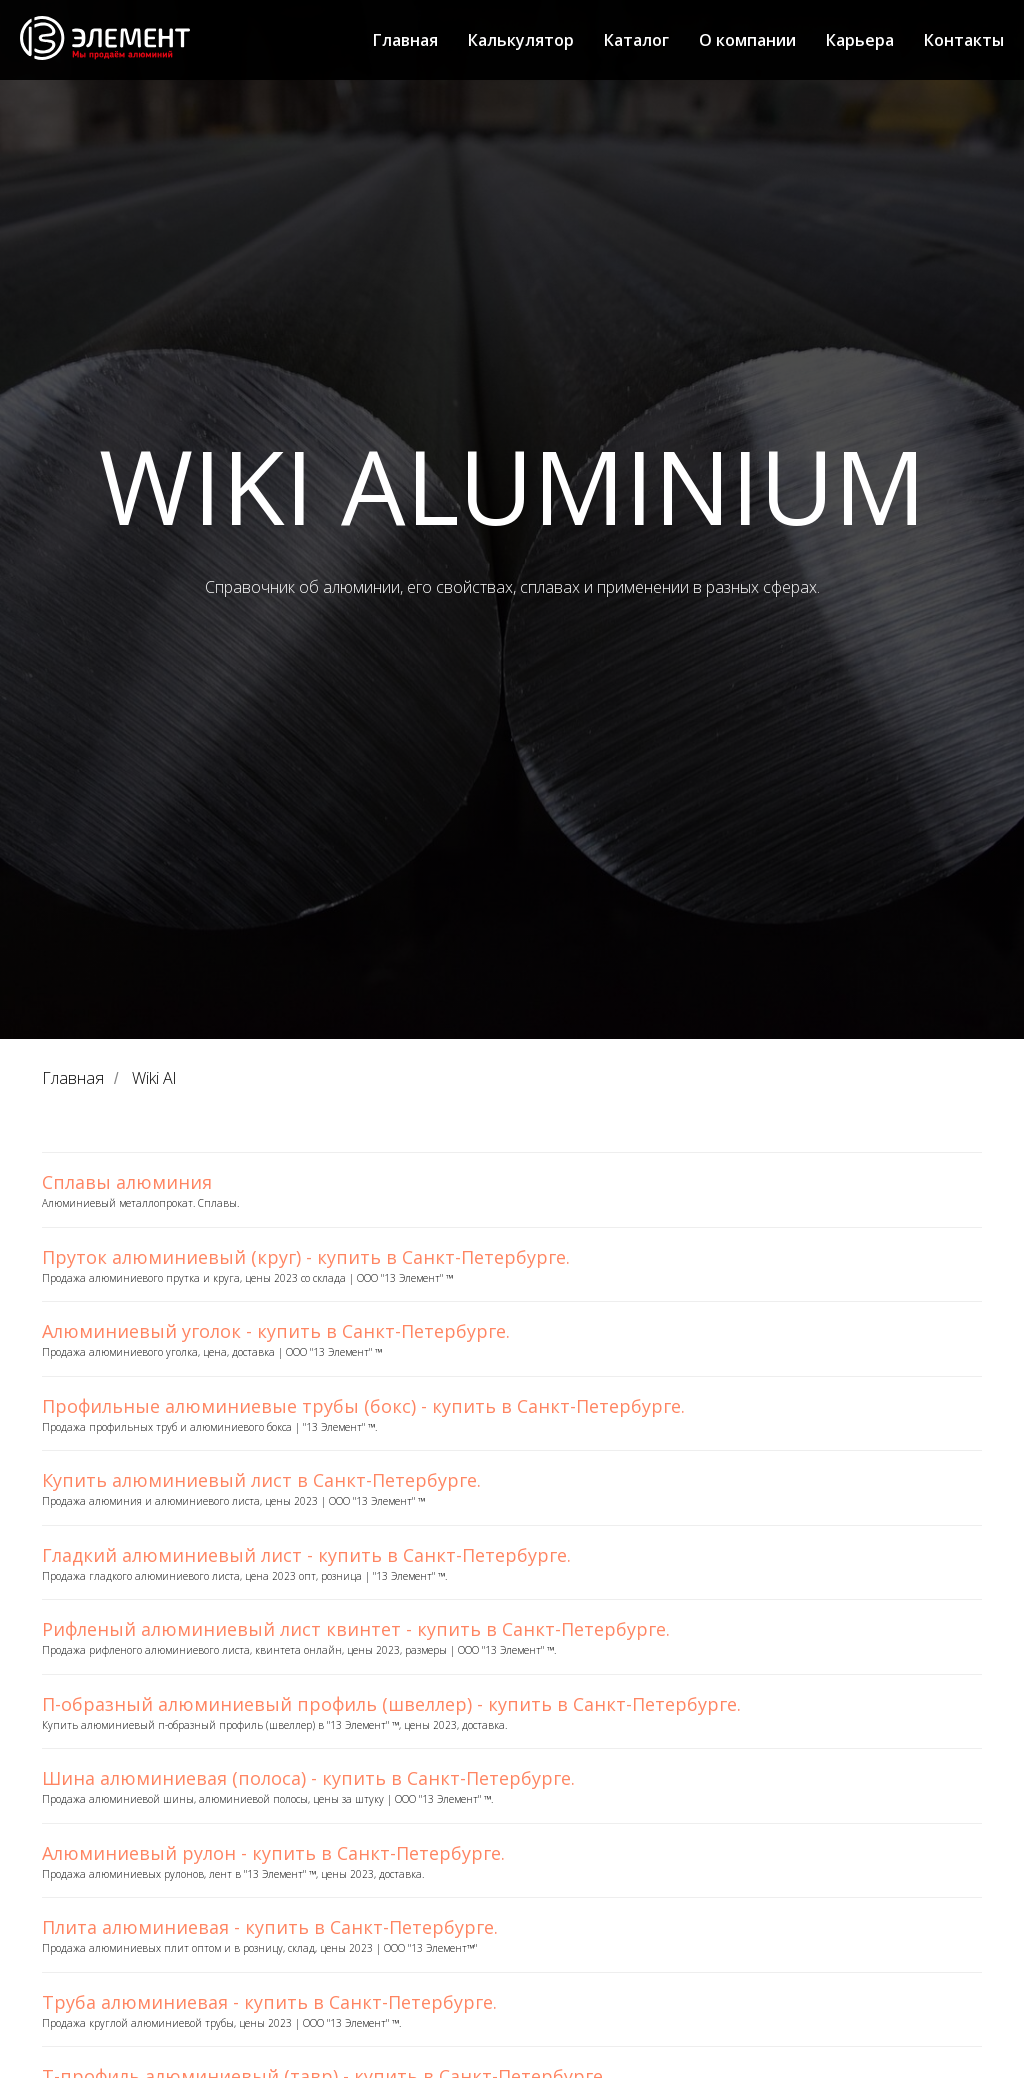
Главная (405, 40)
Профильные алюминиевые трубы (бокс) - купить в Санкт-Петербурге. (363, 1406)
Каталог (636, 40)
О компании (747, 40)
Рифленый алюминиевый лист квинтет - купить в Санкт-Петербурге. (356, 1629)
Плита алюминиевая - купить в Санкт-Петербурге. (270, 1927)
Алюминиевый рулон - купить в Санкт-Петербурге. (273, 1853)
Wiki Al (154, 1078)
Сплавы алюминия (127, 1182)
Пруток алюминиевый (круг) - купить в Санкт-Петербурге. (306, 1257)
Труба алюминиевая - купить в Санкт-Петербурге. (269, 2002)
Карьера (860, 40)
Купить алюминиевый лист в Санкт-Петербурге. (261, 1480)
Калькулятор (521, 40)
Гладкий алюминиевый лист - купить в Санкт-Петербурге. (306, 1555)
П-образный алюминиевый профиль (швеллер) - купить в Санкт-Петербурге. (391, 1704)
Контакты (964, 40)
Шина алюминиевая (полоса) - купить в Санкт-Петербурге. (308, 1778)
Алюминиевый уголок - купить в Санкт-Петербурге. (276, 1331)
